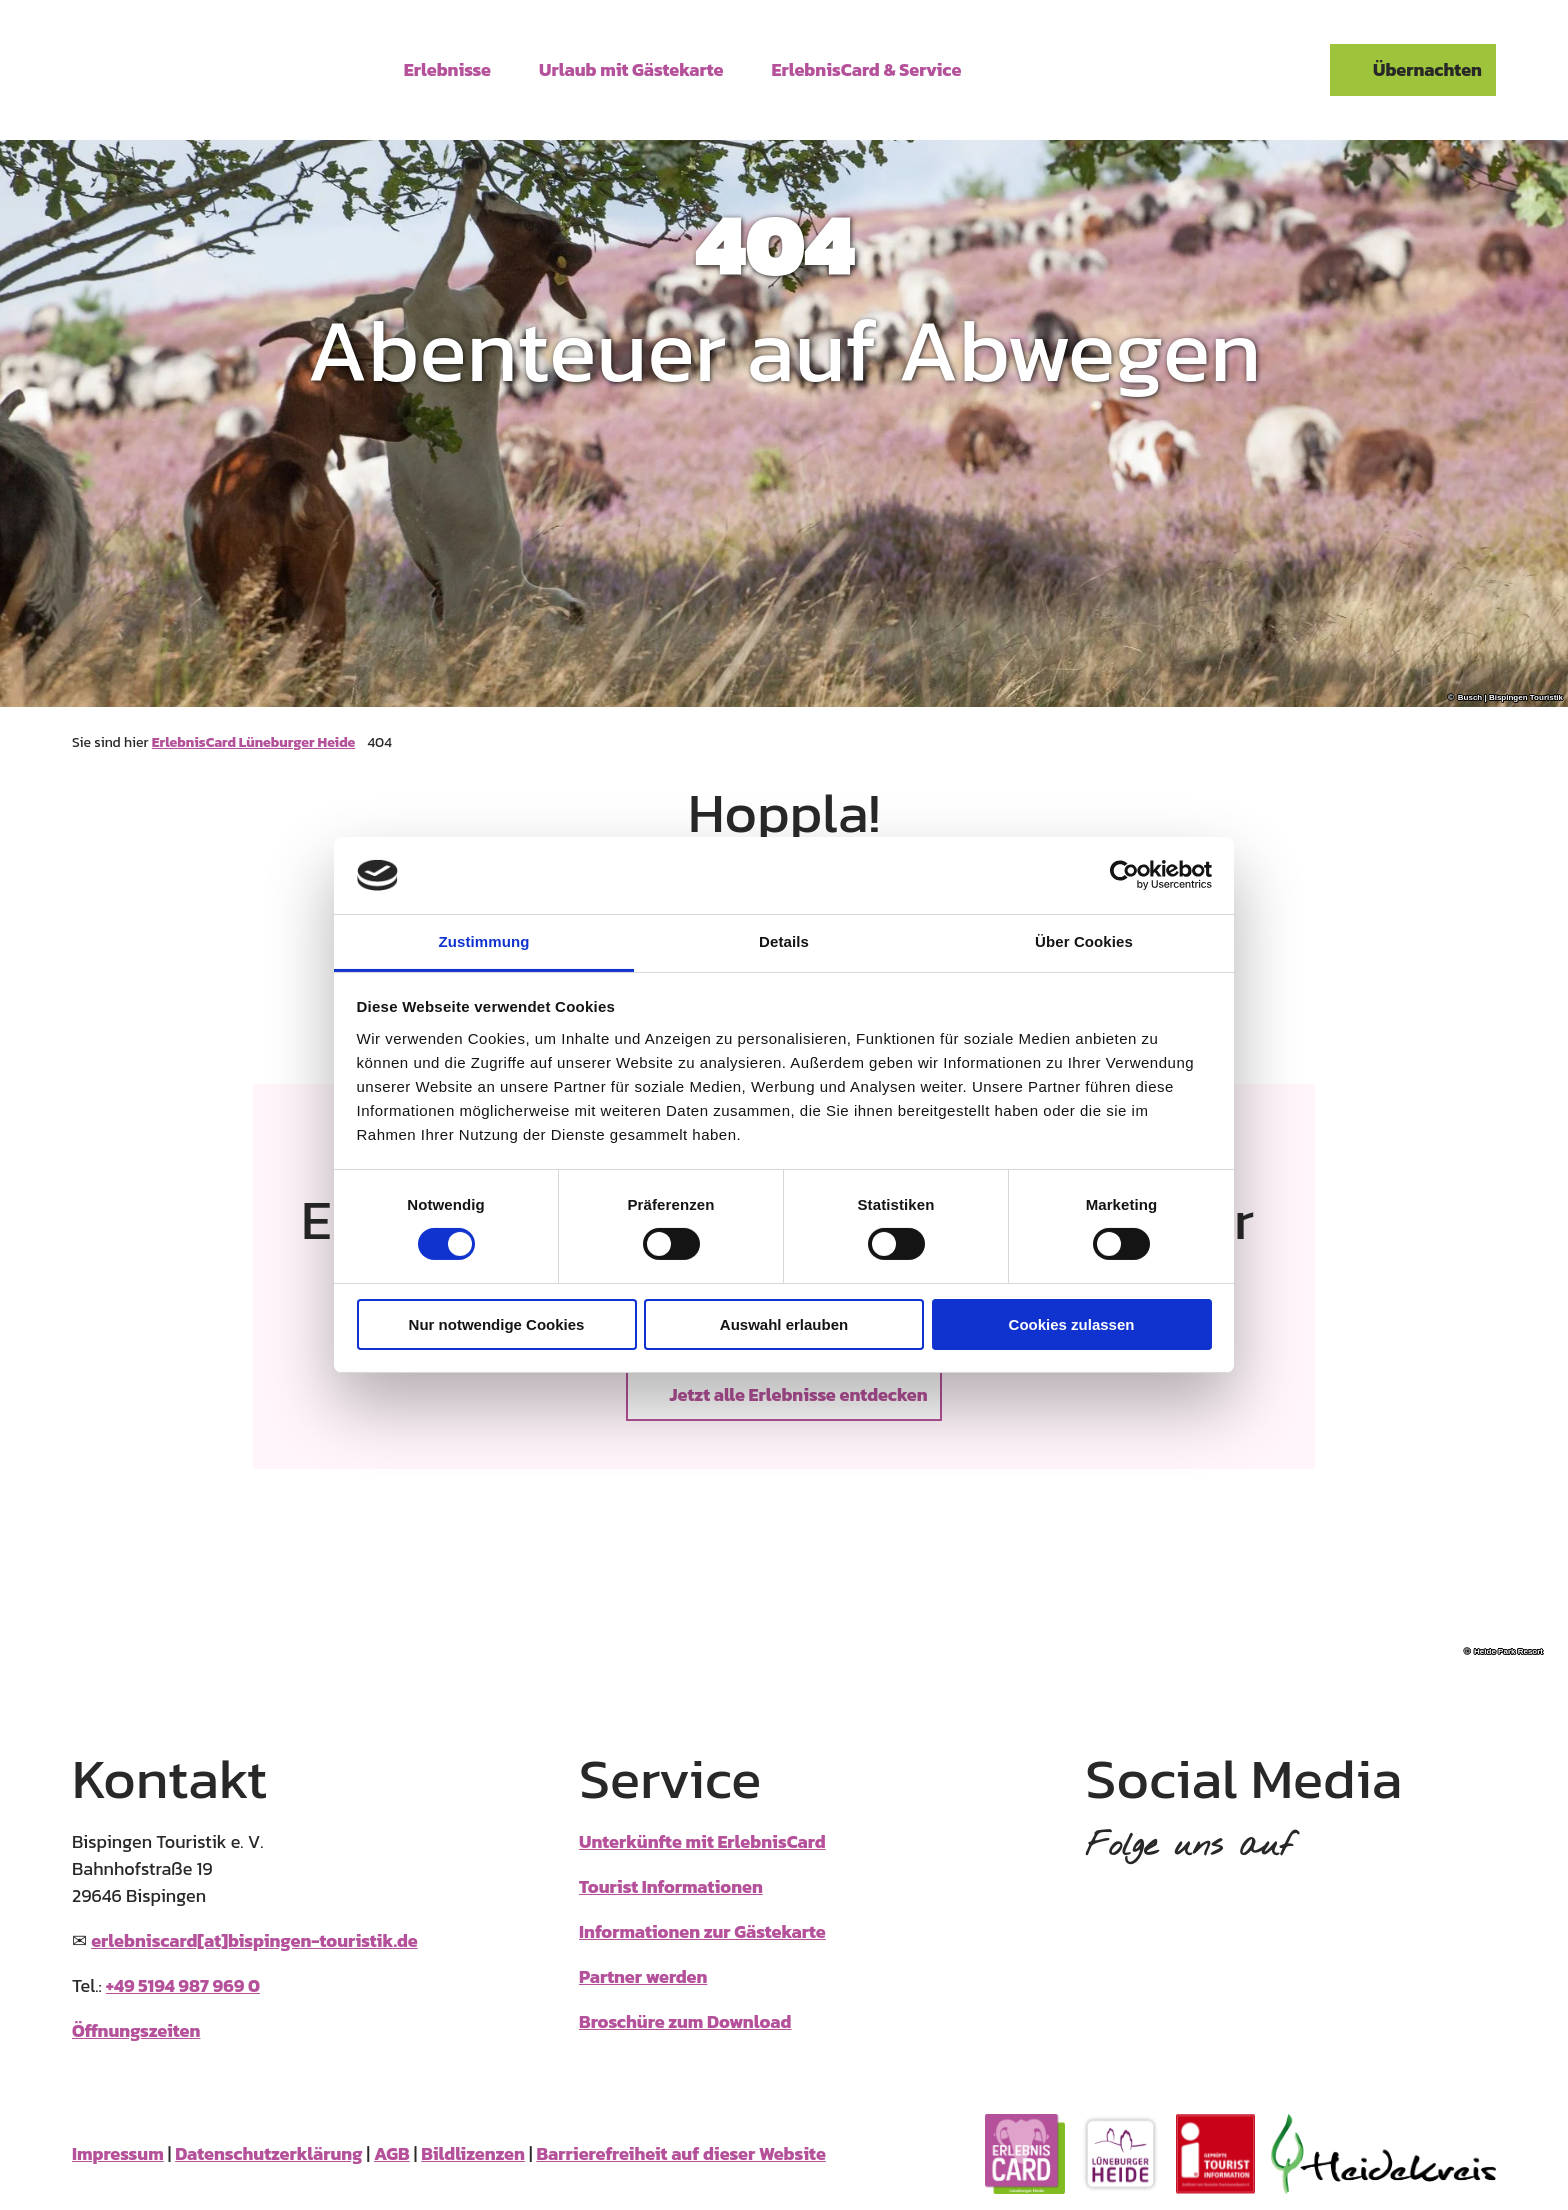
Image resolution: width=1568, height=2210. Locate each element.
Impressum (118, 2153)
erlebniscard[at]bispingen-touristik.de (254, 1940)
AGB (392, 2153)
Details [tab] (784, 941)
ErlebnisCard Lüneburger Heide (253, 742)
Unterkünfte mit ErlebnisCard (702, 1841)
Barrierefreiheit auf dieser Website (680, 2153)
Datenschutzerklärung (268, 2153)
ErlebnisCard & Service (867, 67)
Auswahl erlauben (784, 1324)
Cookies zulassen (1072, 1324)
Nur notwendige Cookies (497, 1324)
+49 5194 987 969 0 (183, 1985)
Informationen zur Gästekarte (702, 1931)
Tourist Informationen (671, 1886)
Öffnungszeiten (136, 2030)
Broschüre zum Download (685, 2021)
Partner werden (643, 1976)
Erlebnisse (447, 67)
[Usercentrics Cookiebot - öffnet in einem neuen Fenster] (1124, 875)
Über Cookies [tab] (1084, 941)
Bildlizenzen (473, 2153)
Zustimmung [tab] (484, 941)
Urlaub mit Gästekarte (631, 67)
